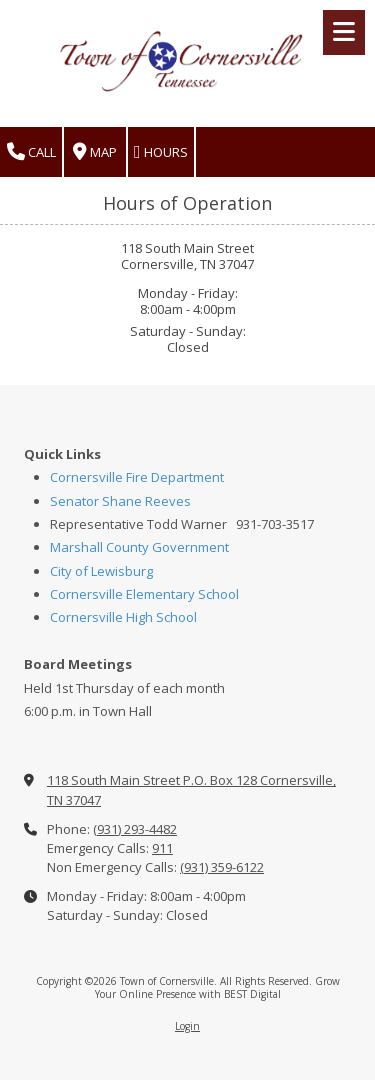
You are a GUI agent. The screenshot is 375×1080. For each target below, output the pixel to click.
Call (31, 152)
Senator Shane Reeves (120, 501)
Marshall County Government (139, 547)
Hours (161, 152)
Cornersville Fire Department (137, 477)
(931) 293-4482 (135, 829)
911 (162, 848)
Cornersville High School (123, 617)
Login (187, 1026)
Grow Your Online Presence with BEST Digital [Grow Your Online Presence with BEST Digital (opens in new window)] (217, 987)
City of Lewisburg (101, 571)
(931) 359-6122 (222, 867)
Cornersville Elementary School (144, 594)
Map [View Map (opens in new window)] (95, 152)
